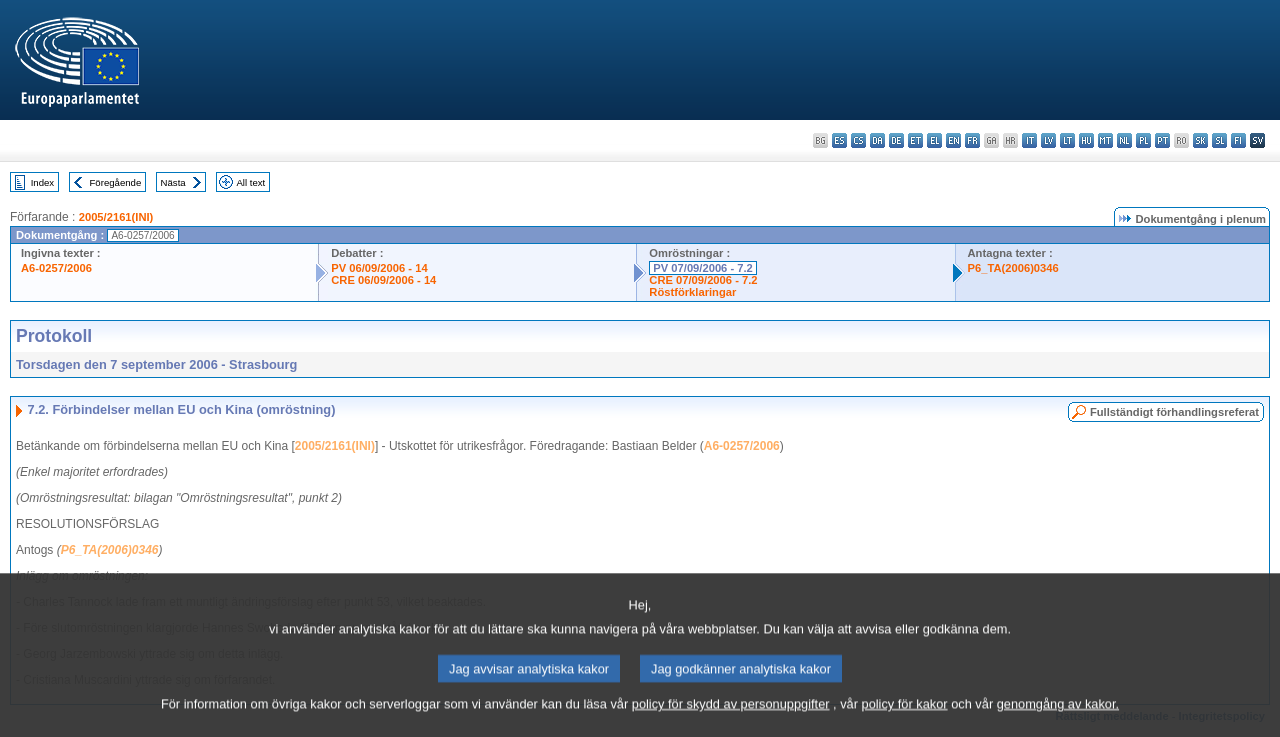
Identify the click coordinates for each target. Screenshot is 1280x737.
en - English (953, 140)
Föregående (116, 182)
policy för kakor (905, 722)
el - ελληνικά (934, 140)
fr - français (972, 140)
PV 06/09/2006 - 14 (379, 268)
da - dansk (877, 140)
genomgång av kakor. (1058, 722)
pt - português (1162, 140)
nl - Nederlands (1124, 140)
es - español (839, 140)
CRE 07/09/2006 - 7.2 (703, 280)
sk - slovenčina (1200, 140)
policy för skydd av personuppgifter (731, 722)
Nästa (173, 182)
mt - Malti (1105, 140)
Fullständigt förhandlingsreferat (1174, 412)
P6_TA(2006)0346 (1013, 268)
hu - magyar (1086, 140)
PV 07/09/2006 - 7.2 (703, 268)
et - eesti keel (915, 140)
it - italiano (1029, 140)
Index (42, 182)
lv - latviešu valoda (1048, 140)
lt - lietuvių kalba (1067, 140)
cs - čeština (858, 140)
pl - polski (1143, 140)
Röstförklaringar (692, 292)
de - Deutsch (896, 140)
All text (250, 182)
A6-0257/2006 (56, 268)
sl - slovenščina (1219, 140)
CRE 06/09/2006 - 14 (383, 280)
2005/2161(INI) (116, 217)
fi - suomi (1238, 140)
